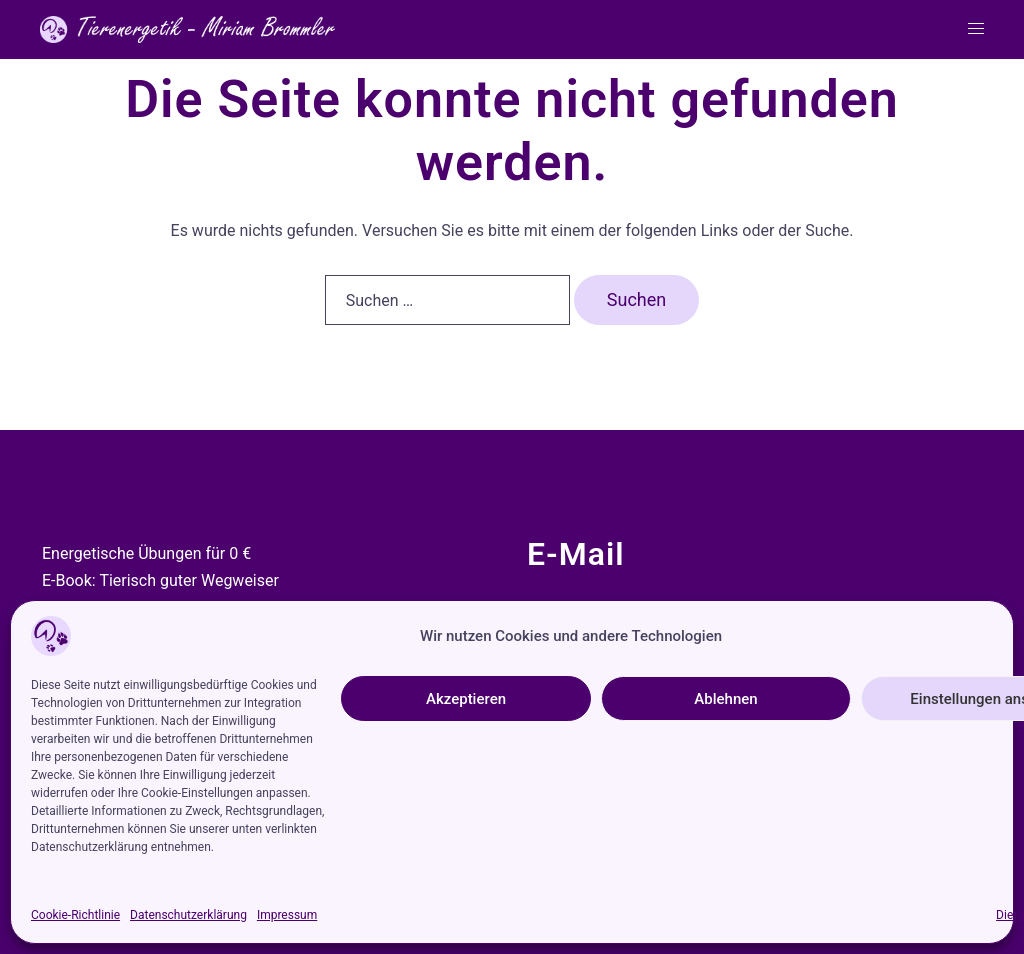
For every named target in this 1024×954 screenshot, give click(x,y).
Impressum (287, 915)
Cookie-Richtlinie (75, 915)
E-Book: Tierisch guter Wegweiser (160, 580)
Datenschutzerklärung (188, 915)
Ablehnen (725, 699)
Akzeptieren (466, 699)
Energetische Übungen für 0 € (146, 553)
